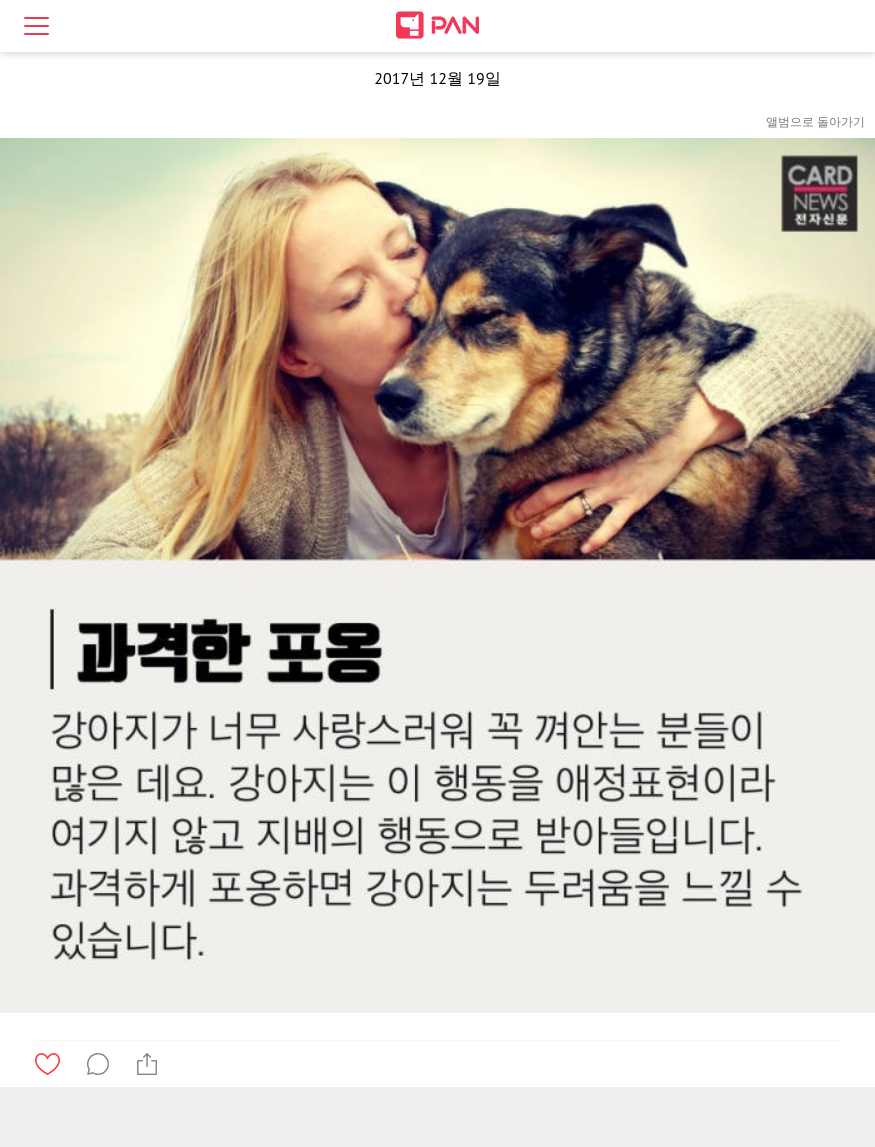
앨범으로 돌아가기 (815, 121)
